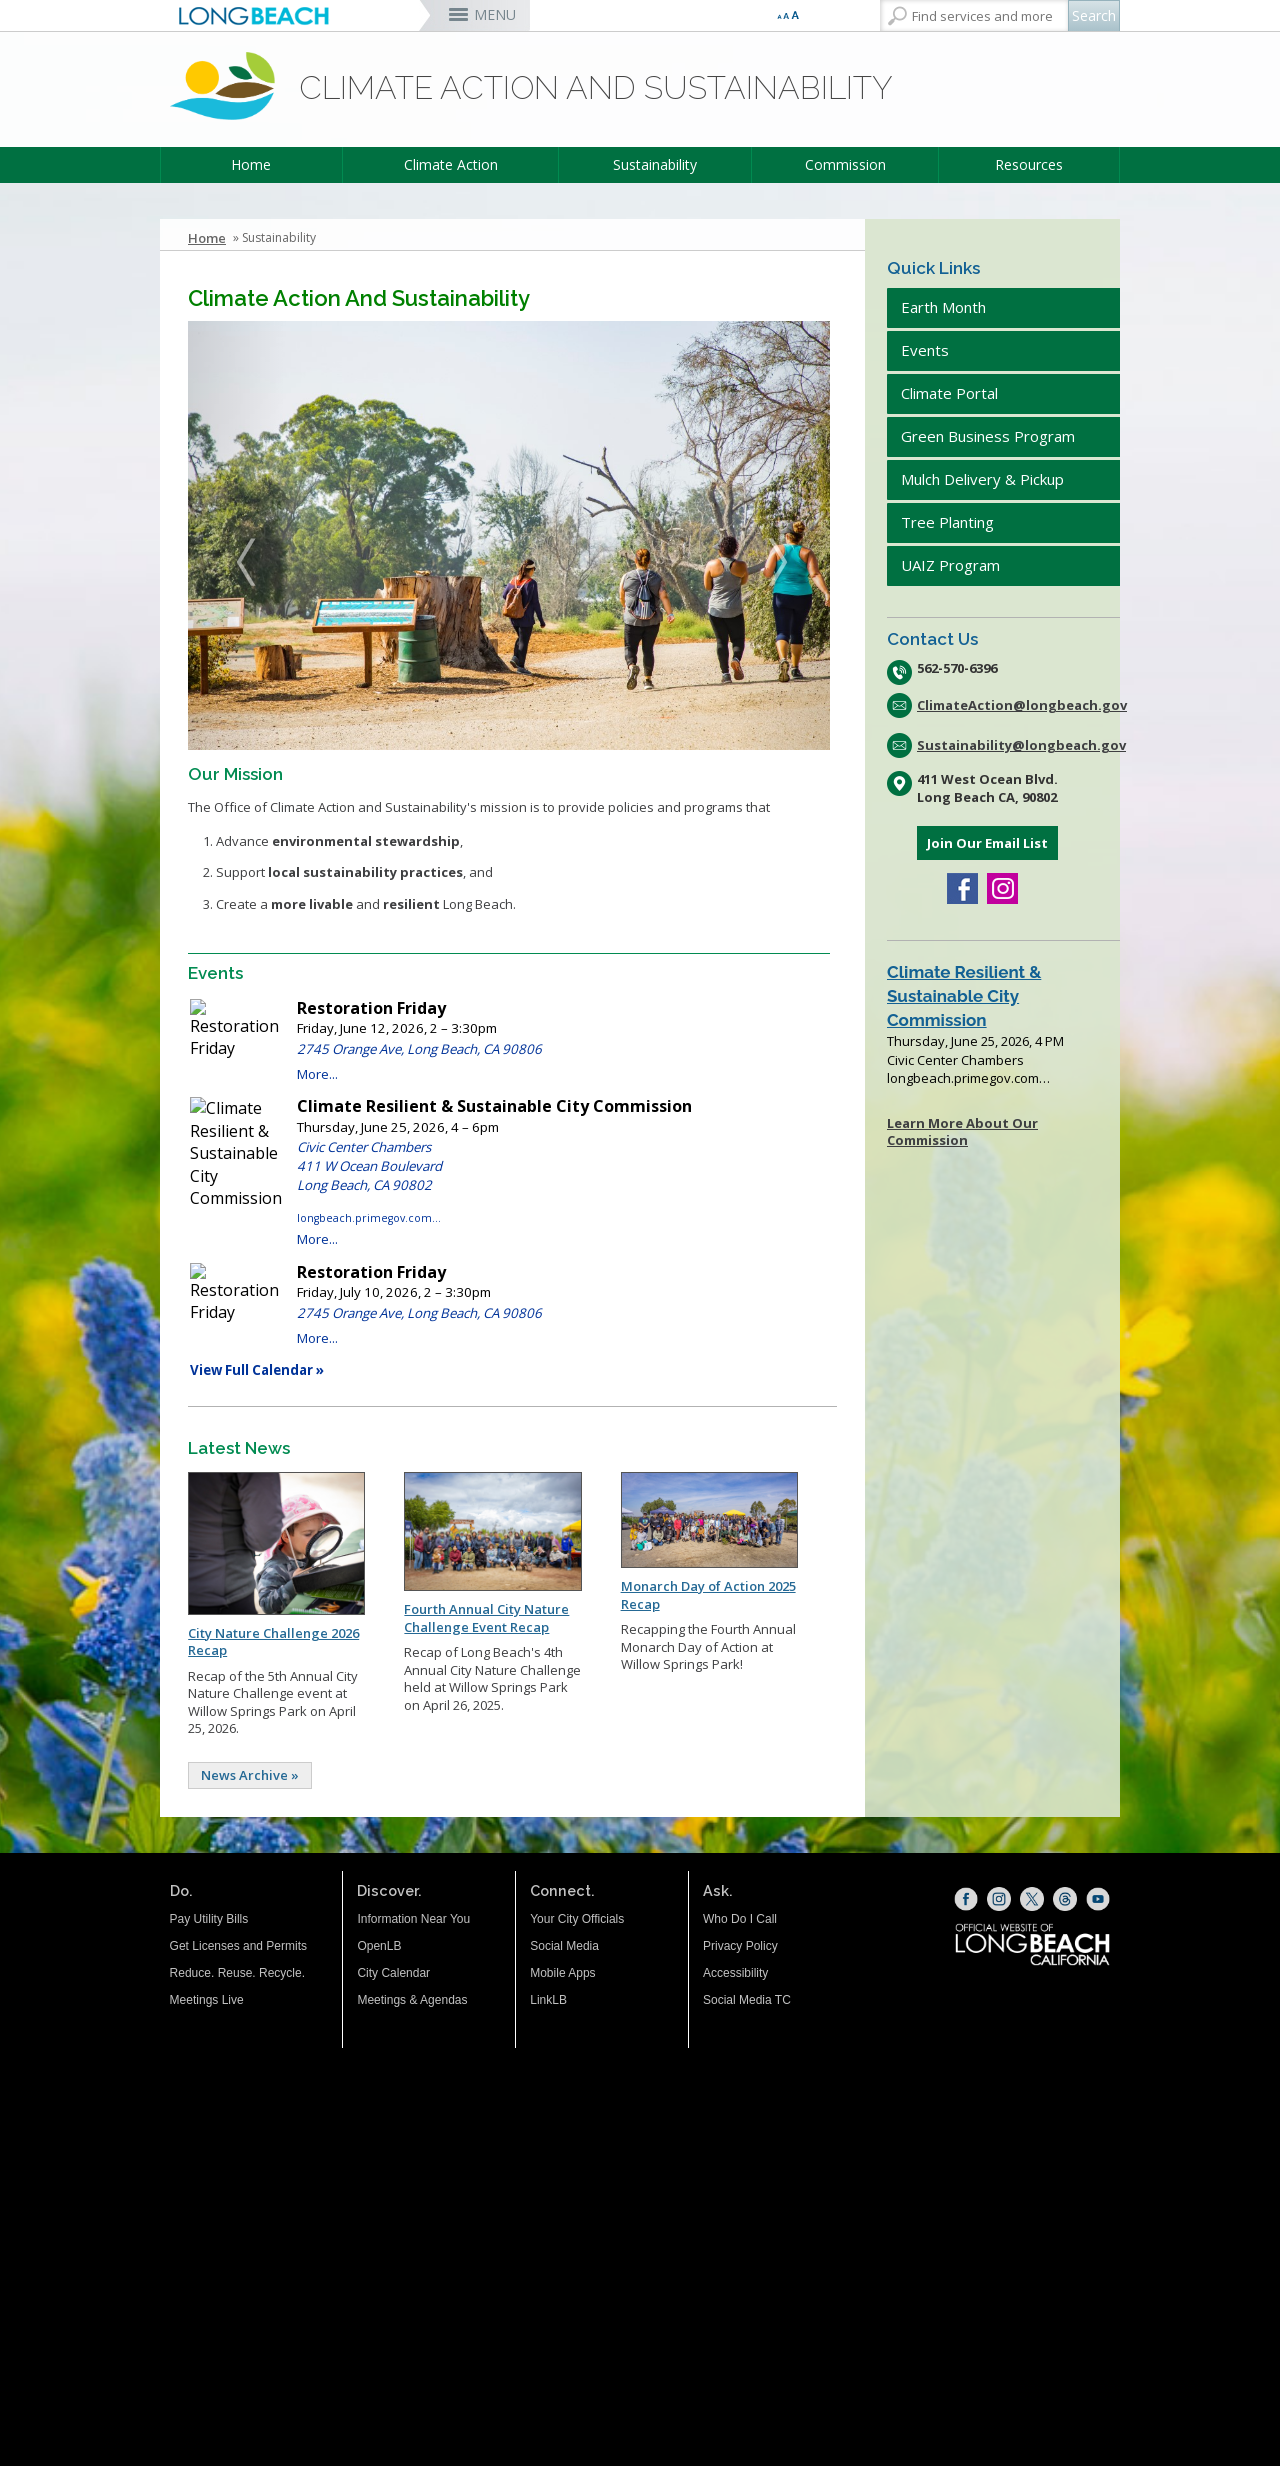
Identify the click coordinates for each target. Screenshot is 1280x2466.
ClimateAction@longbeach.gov (1018, 705)
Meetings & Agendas (412, 2000)
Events (925, 350)
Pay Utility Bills (209, 1919)
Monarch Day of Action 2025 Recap (708, 1595)
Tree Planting (947, 522)
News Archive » (250, 1775)
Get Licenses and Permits (238, 1946)
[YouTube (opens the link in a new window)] (1098, 1899)
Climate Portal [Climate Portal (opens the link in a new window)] (951, 393)
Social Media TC (747, 2000)
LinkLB (548, 2000)
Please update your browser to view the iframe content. (509, 1189)
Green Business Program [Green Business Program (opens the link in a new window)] (988, 436)
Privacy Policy (740, 1946)
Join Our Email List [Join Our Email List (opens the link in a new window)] (987, 843)
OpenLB (379, 1946)
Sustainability (655, 164)
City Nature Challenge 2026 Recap (273, 1642)
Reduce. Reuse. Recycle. (237, 1973)
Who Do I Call (740, 1919)
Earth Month (943, 307)
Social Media (564, 1946)
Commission (845, 164)
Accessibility (735, 1973)
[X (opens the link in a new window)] (1032, 1899)
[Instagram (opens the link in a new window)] (1002, 891)
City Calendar (393, 1973)
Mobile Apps (562, 1973)
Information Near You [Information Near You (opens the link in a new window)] (413, 1919)
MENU (495, 14)
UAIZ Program (950, 565)
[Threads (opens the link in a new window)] (1065, 1899)
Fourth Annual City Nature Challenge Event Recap (486, 1618)
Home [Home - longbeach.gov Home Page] (207, 238)
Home (251, 164)
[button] (236, 535)
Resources (1029, 164)
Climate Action (451, 164)
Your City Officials (577, 1919)
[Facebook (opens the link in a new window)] (962, 891)
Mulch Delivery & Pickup (982, 479)
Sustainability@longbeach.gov (1018, 745)
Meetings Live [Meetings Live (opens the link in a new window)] (207, 2000)
